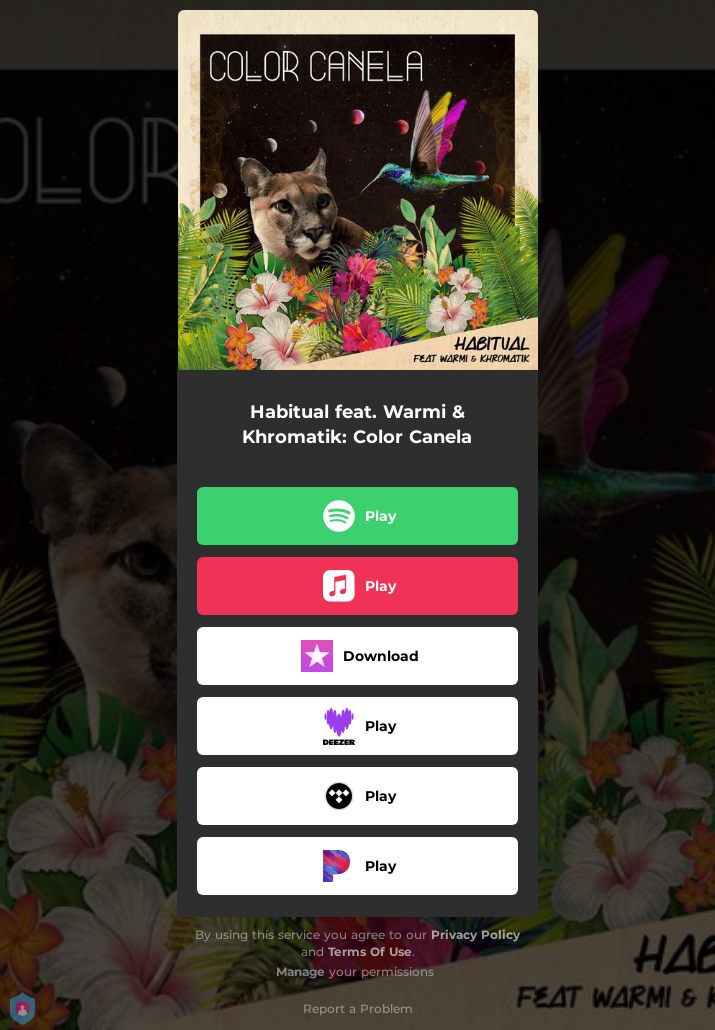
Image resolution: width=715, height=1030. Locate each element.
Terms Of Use (370, 951)
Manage (300, 971)
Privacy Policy (475, 934)
